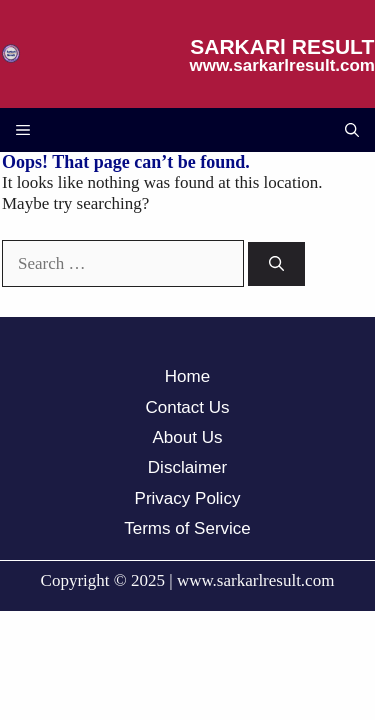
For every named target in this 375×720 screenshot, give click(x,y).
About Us (188, 437)
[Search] (276, 264)
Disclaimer (187, 467)
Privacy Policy (188, 498)
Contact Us (187, 407)
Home (187, 376)
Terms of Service (187, 528)
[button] (352, 130)
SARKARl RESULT (282, 46)
